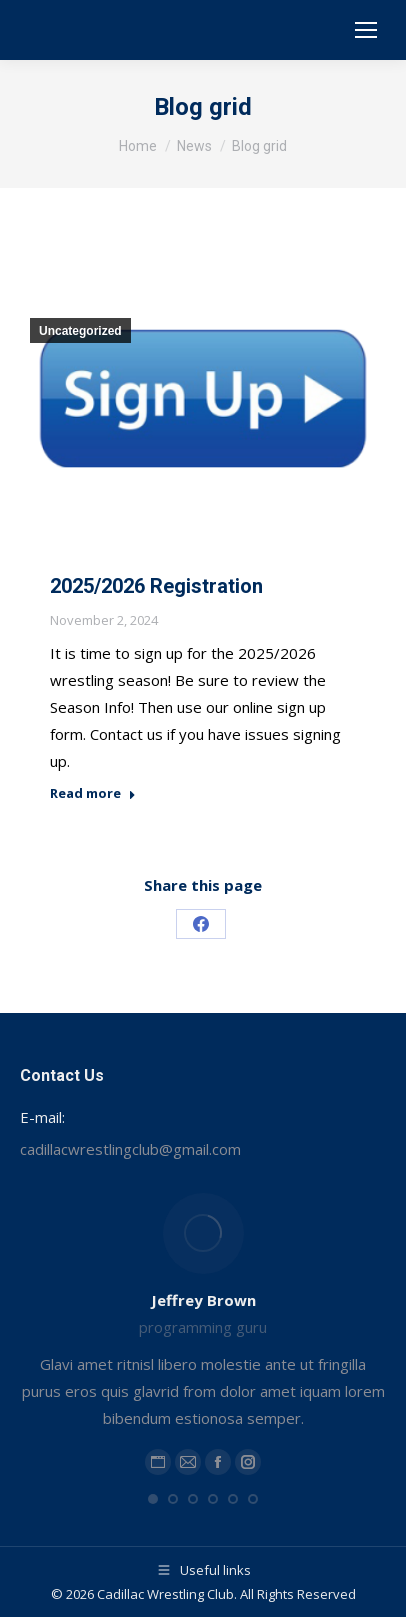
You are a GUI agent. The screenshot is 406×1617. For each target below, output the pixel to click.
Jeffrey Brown (203, 1300)
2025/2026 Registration (156, 586)
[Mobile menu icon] (366, 30)
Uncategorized (80, 331)
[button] (153, 1499)
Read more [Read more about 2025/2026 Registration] (93, 793)
